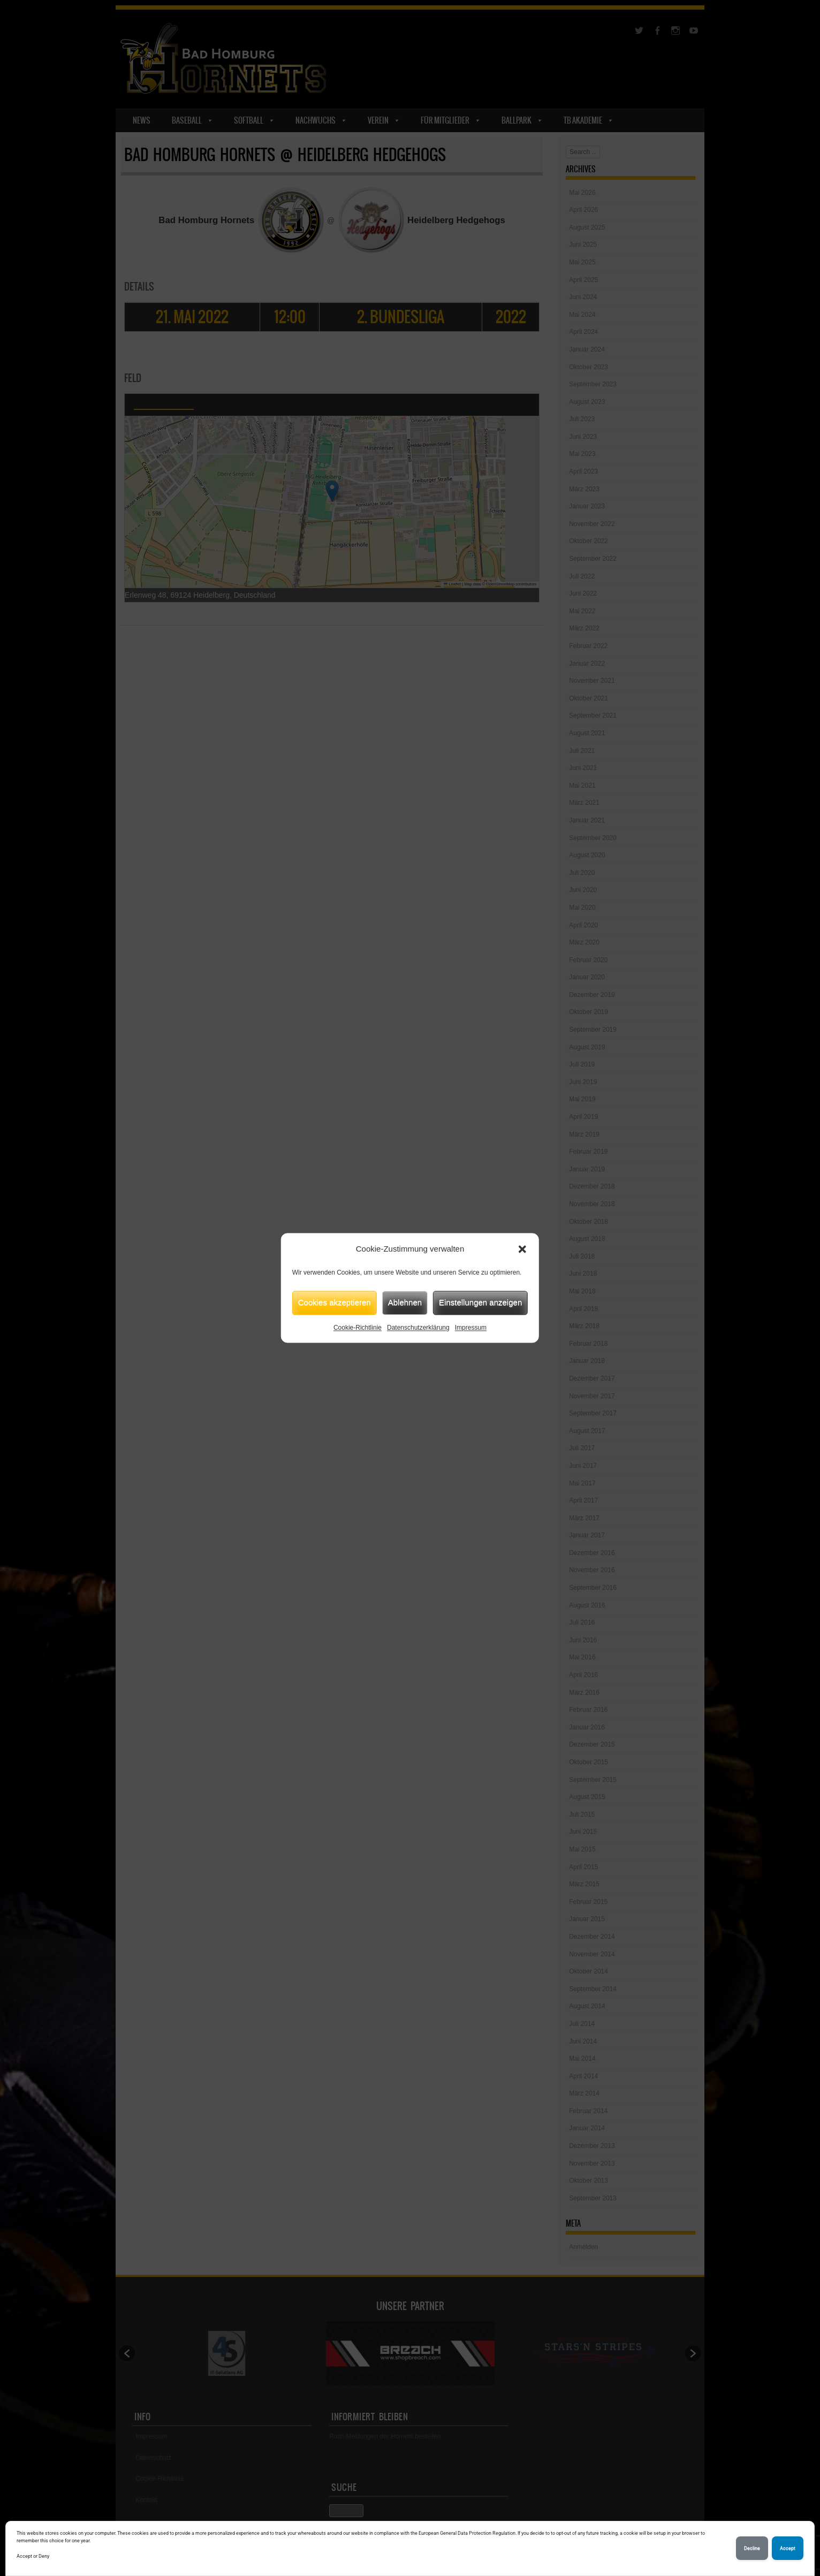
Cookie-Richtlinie (357, 1327)
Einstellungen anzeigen (480, 1302)
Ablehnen (405, 1302)
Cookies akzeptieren (334, 1302)
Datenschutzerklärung (418, 1327)
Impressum (471, 1327)
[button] (522, 1249)
